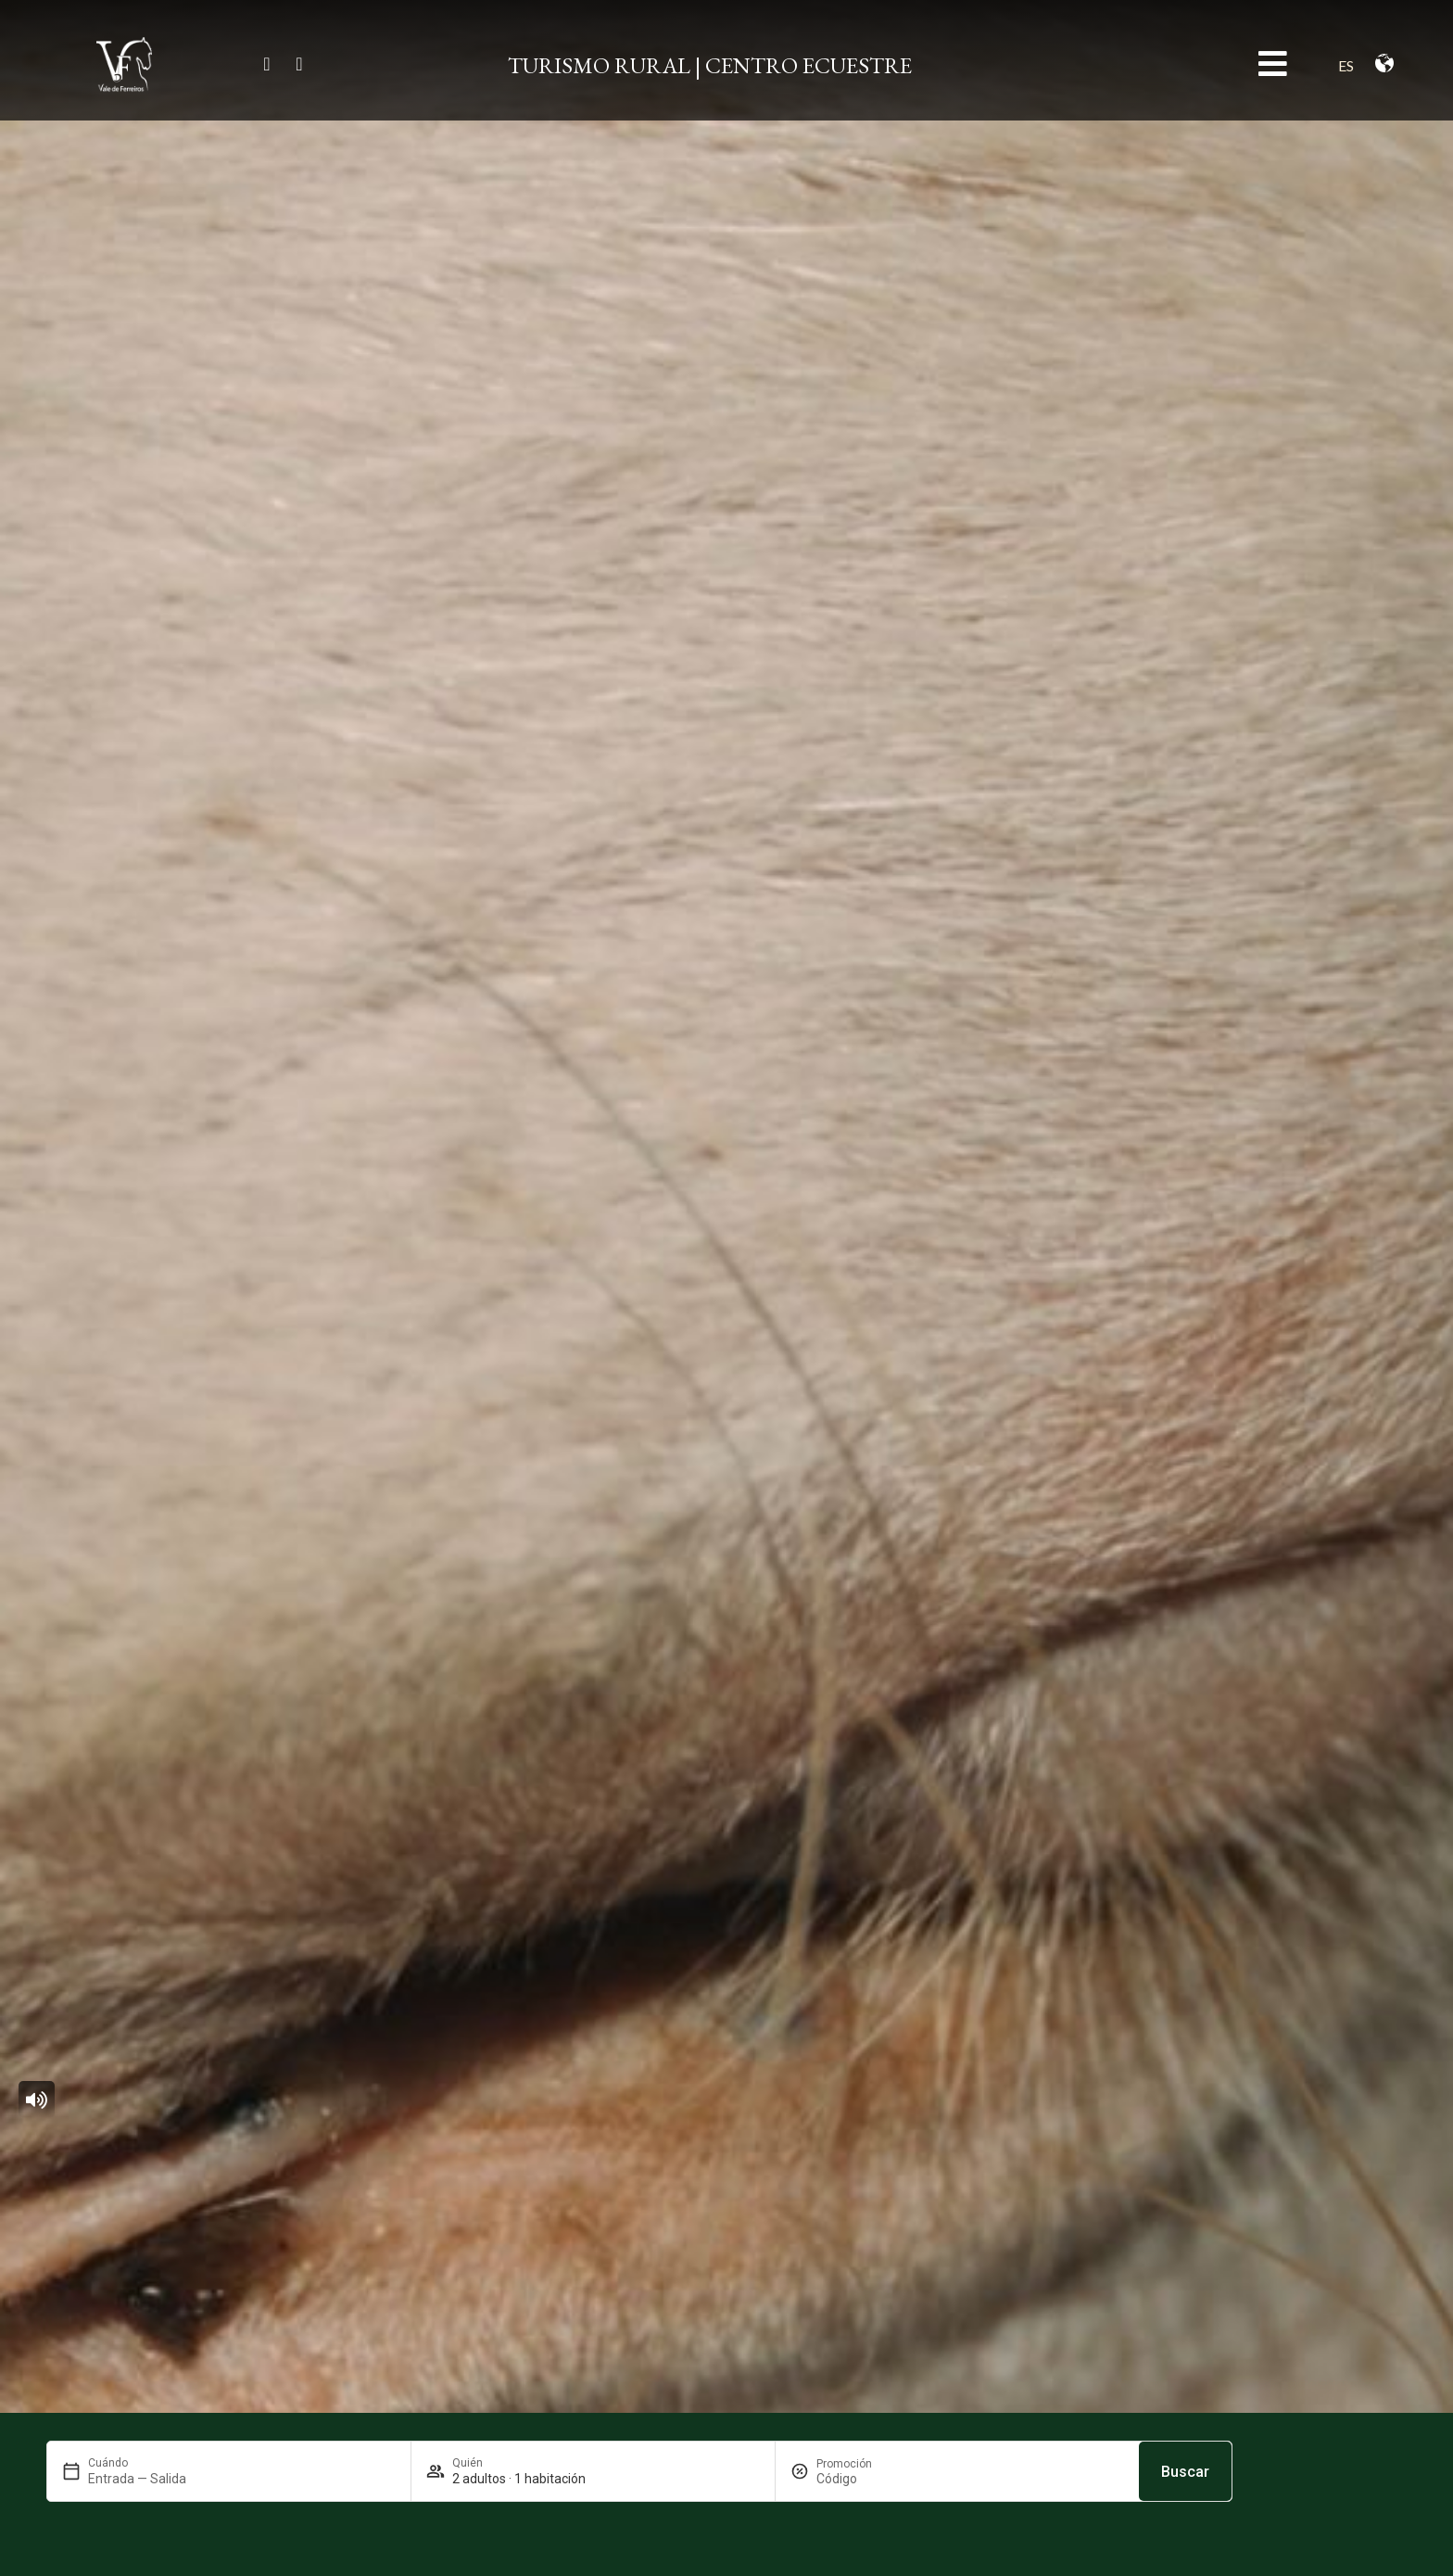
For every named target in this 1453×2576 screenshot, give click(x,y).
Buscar (1185, 2472)
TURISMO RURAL (599, 65)
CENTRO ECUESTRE (808, 65)
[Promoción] (860, 2478)
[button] (37, 2099)
